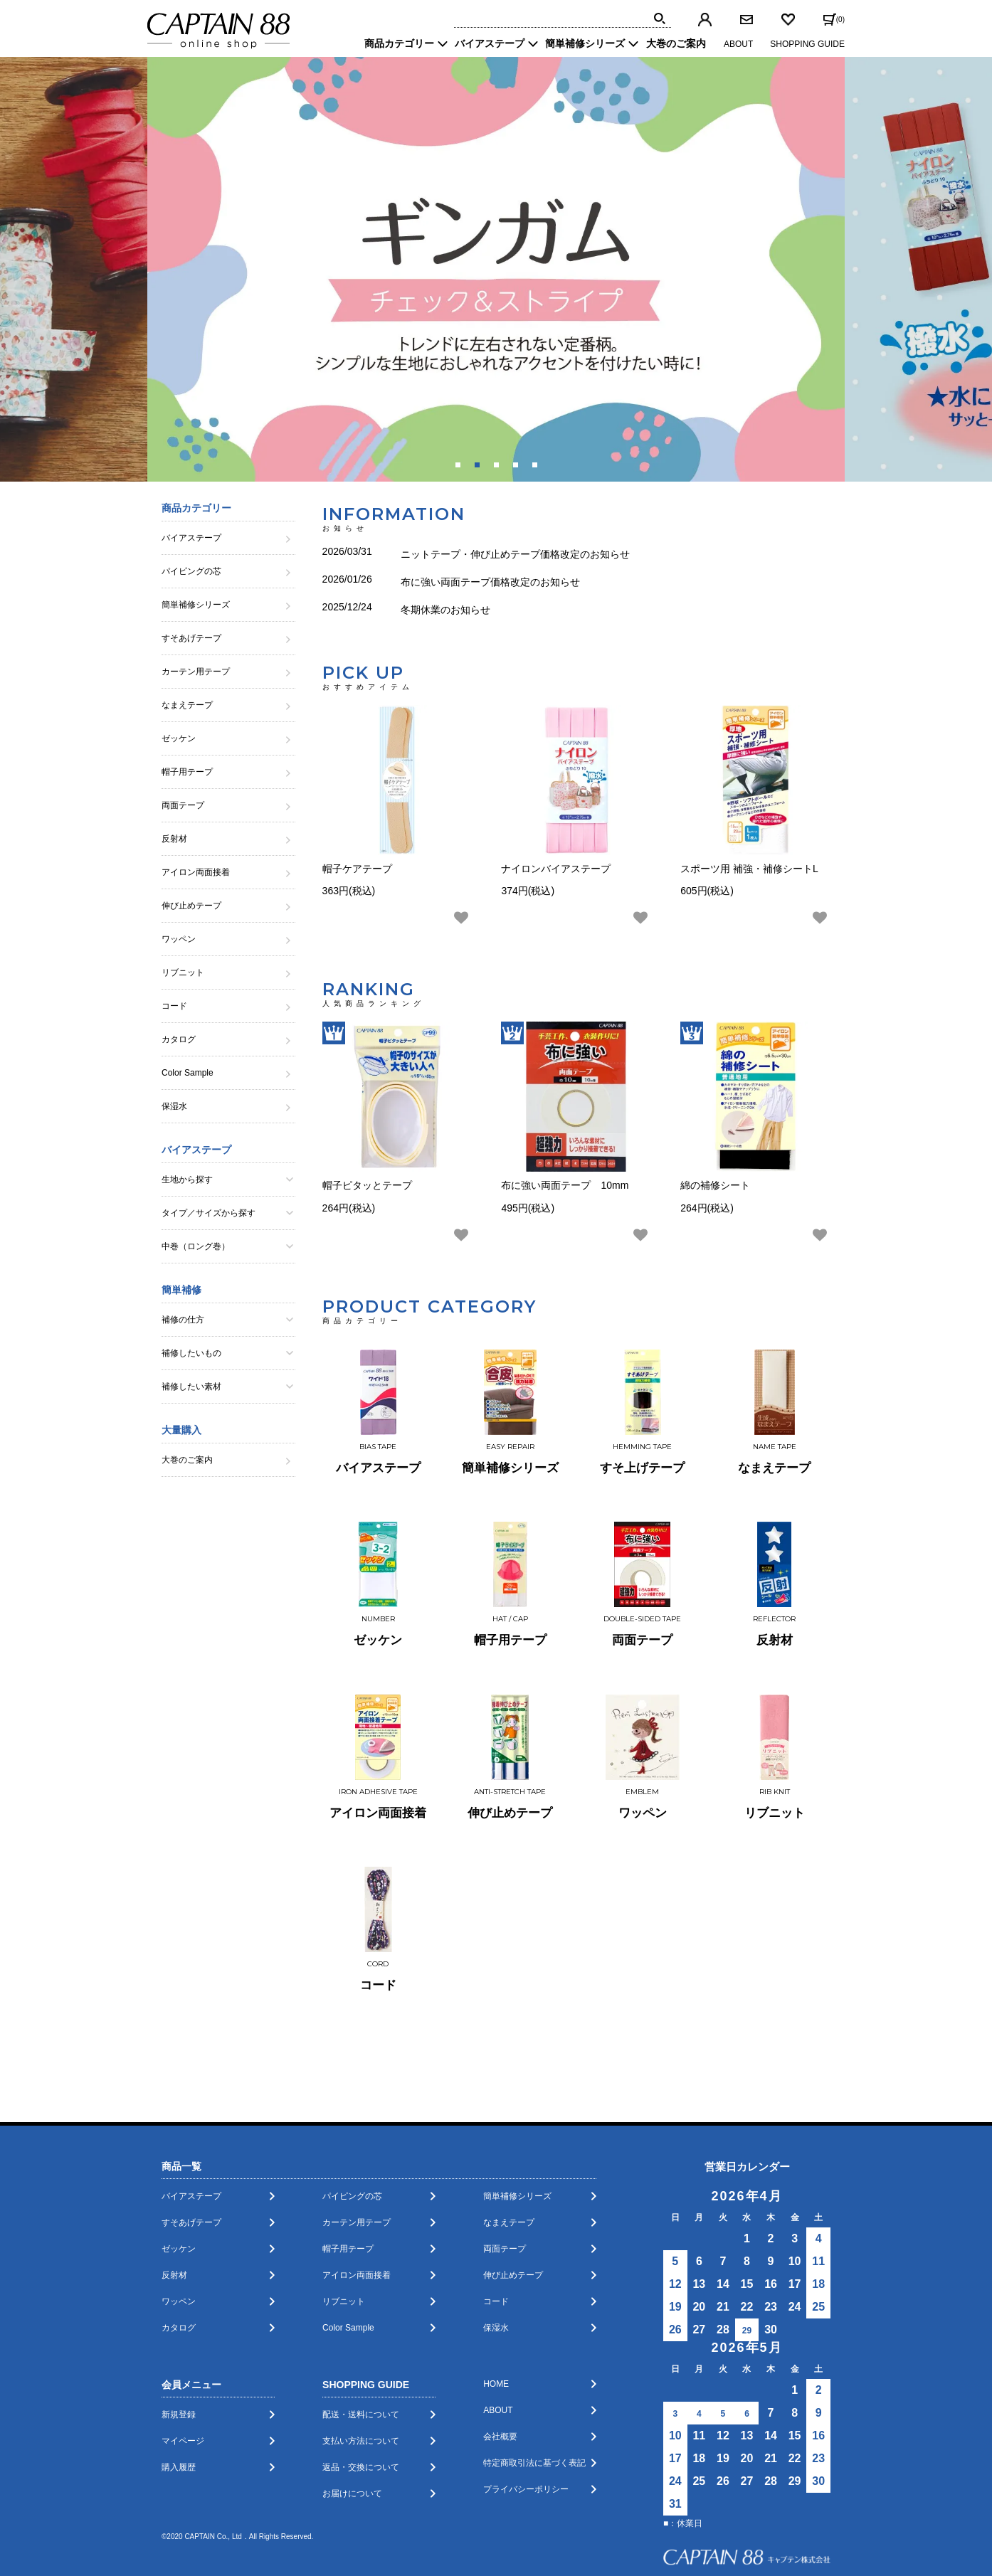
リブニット (343, 2205)
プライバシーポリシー (526, 2392)
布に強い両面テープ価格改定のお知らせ (490, 572)
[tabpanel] (496, 269)
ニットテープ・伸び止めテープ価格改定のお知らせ (515, 551)
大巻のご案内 (676, 43)
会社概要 (500, 2340)
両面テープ (504, 2152)
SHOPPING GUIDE (807, 44)
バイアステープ (191, 2099)
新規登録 (179, 2318)
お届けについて (352, 2397)
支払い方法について (360, 2344)
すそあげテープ (191, 2126)
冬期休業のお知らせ (445, 592)
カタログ (179, 2231)
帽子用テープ (348, 2152)
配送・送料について (360, 2318)
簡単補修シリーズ (517, 2099)
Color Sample (348, 2231)
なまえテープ (508, 2126)
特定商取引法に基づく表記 (534, 2366)
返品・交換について (360, 2370)
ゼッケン (179, 2152)
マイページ (183, 2344)
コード (496, 2205)
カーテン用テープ (356, 2126)
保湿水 (496, 2231)
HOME (496, 2287)
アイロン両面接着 (356, 2178)
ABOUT (738, 44)
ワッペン (179, 2205)
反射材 (174, 2178)
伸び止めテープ (513, 2178)
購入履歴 (179, 2370)
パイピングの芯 (352, 2099)
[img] (659, 18)
